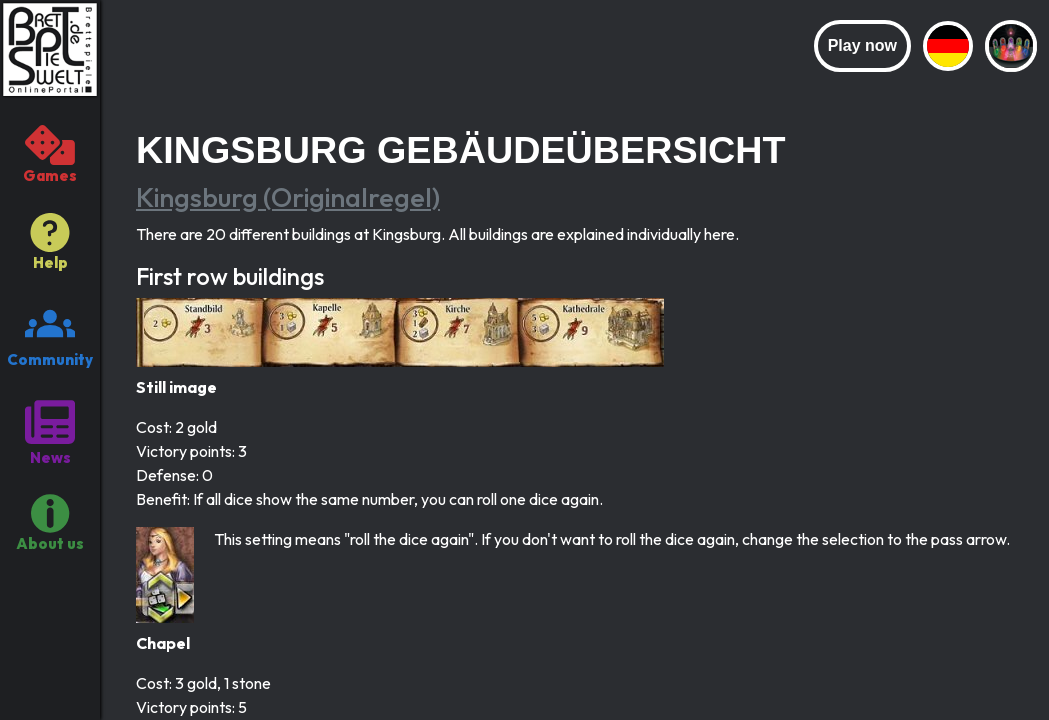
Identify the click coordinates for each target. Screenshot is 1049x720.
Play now (862, 45)
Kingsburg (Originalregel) (288, 197)
